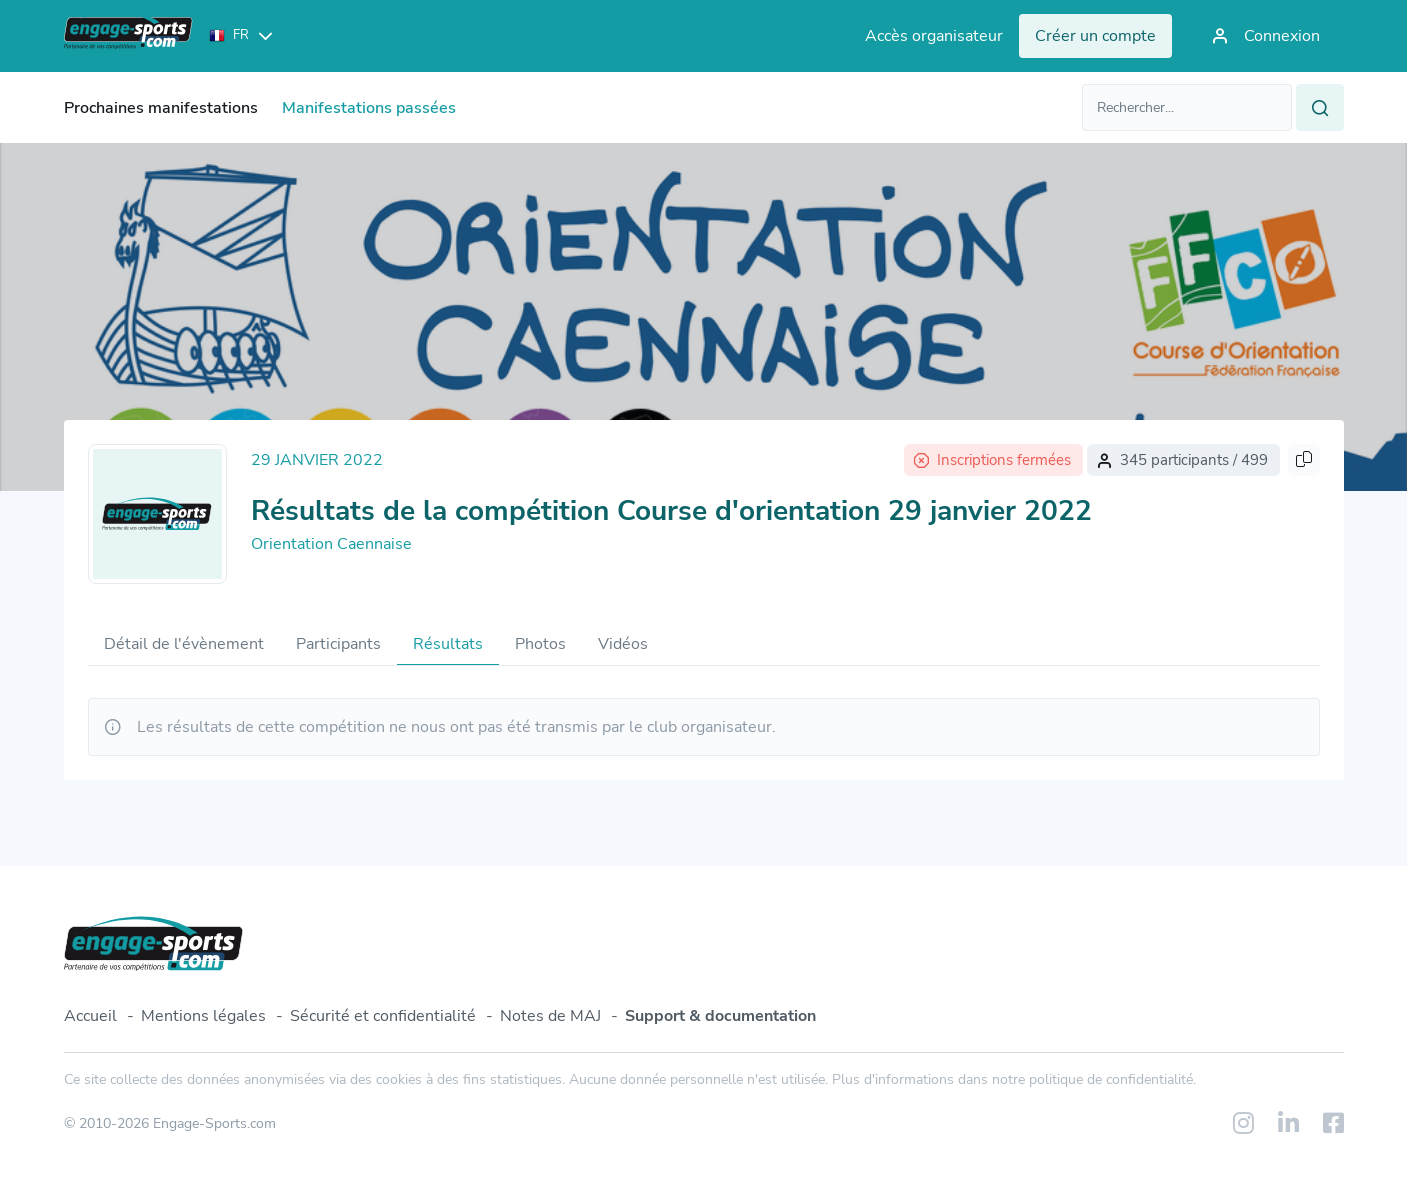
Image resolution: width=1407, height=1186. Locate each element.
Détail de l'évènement (184, 644)
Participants (338, 644)
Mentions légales (203, 1016)
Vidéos (623, 644)
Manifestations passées (369, 108)
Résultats (448, 644)
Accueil (90, 1016)
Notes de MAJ (550, 1016)
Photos (540, 644)
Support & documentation (720, 1016)
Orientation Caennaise (331, 544)
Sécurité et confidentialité (383, 1016)
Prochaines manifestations (161, 108)
